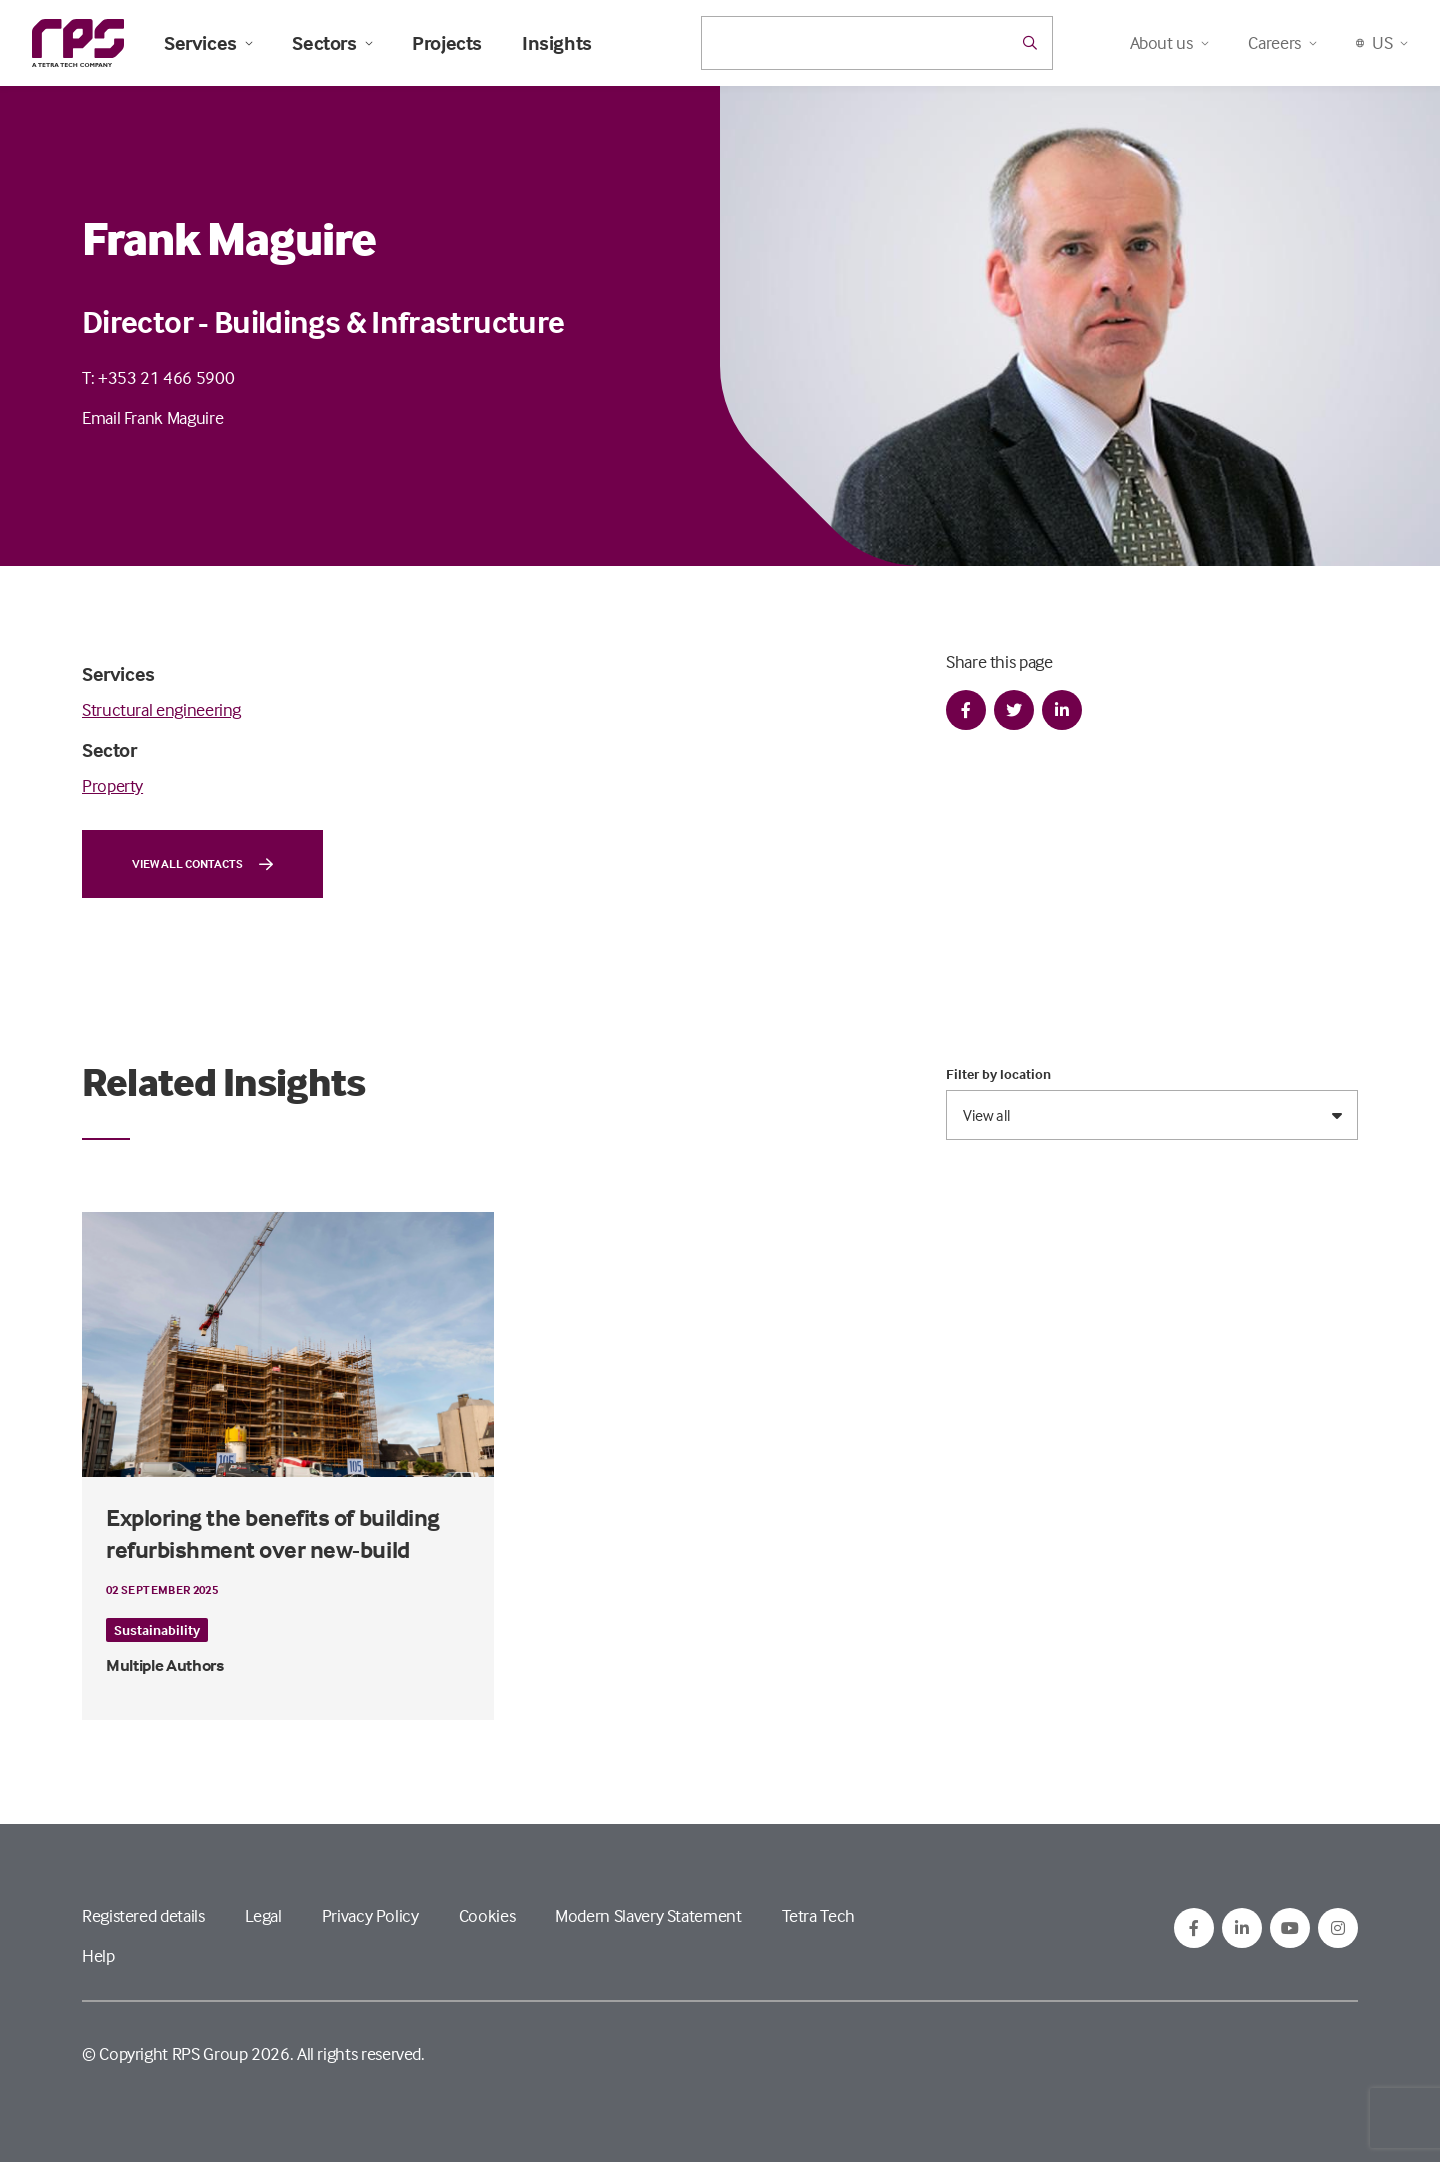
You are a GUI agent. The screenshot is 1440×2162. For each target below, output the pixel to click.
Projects (447, 43)
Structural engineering (161, 709)
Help (98, 1955)
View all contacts (202, 864)
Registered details (143, 1915)
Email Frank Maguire (152, 417)
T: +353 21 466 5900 (158, 377)
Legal (263, 1915)
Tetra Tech (818, 1915)
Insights (557, 43)
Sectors (332, 43)
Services (208, 43)
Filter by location (998, 1074)
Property (112, 785)
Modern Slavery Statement (648, 1915)
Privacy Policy (370, 1915)
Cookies (487, 1915)
